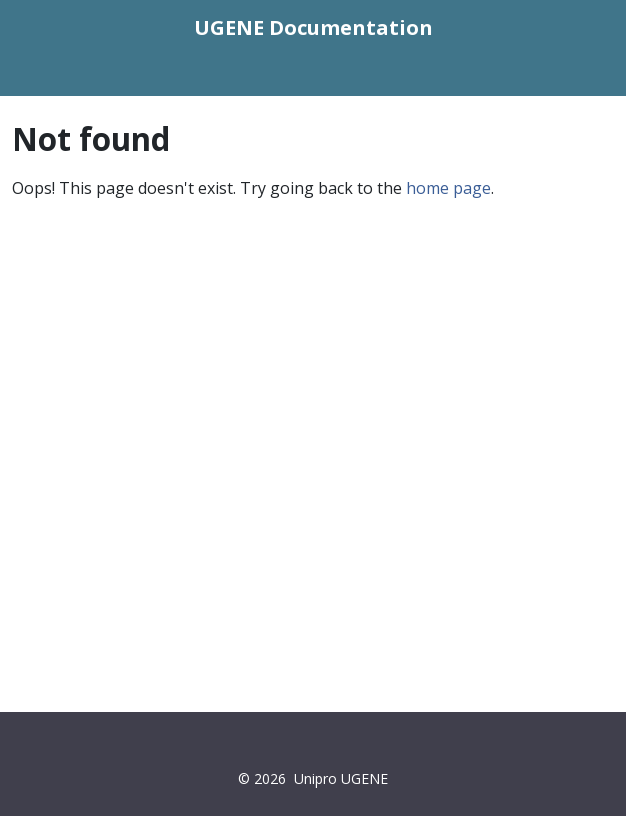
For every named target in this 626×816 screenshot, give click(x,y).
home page (448, 188)
